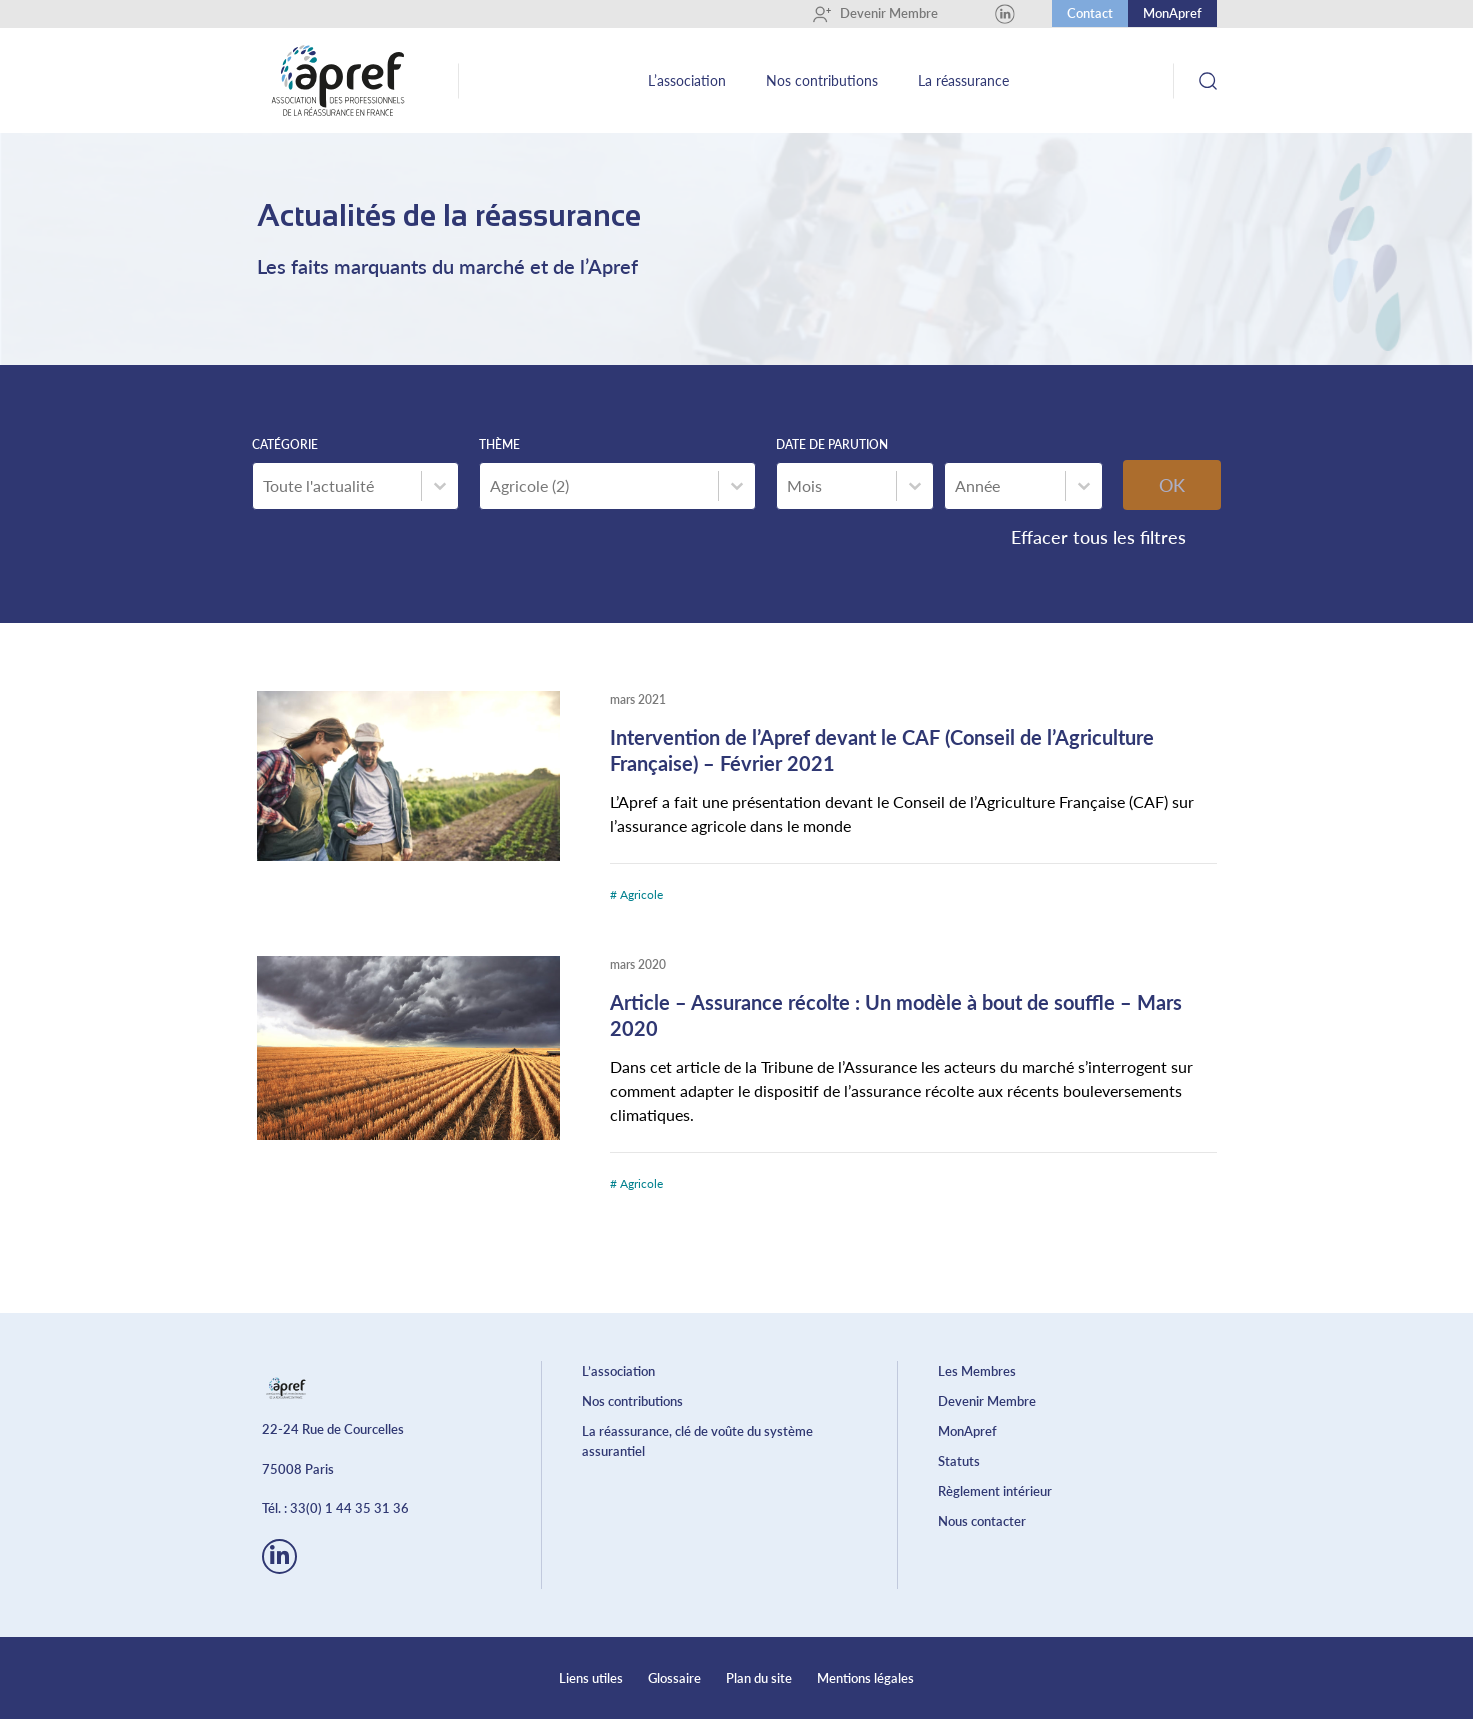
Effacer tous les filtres (1098, 537)
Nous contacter (982, 1521)
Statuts (959, 1461)
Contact (1090, 13)
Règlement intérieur (995, 1491)
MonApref (1172, 13)
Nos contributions (822, 80)
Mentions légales (865, 1678)
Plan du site (759, 1678)
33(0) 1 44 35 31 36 (349, 1508)
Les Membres (977, 1371)
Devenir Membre (875, 14)
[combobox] (337, 486)
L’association (687, 80)
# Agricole (636, 894)
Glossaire (674, 1678)
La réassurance (963, 80)
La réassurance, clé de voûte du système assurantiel (697, 1441)
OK (1172, 485)
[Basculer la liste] (440, 486)
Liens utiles (591, 1678)
